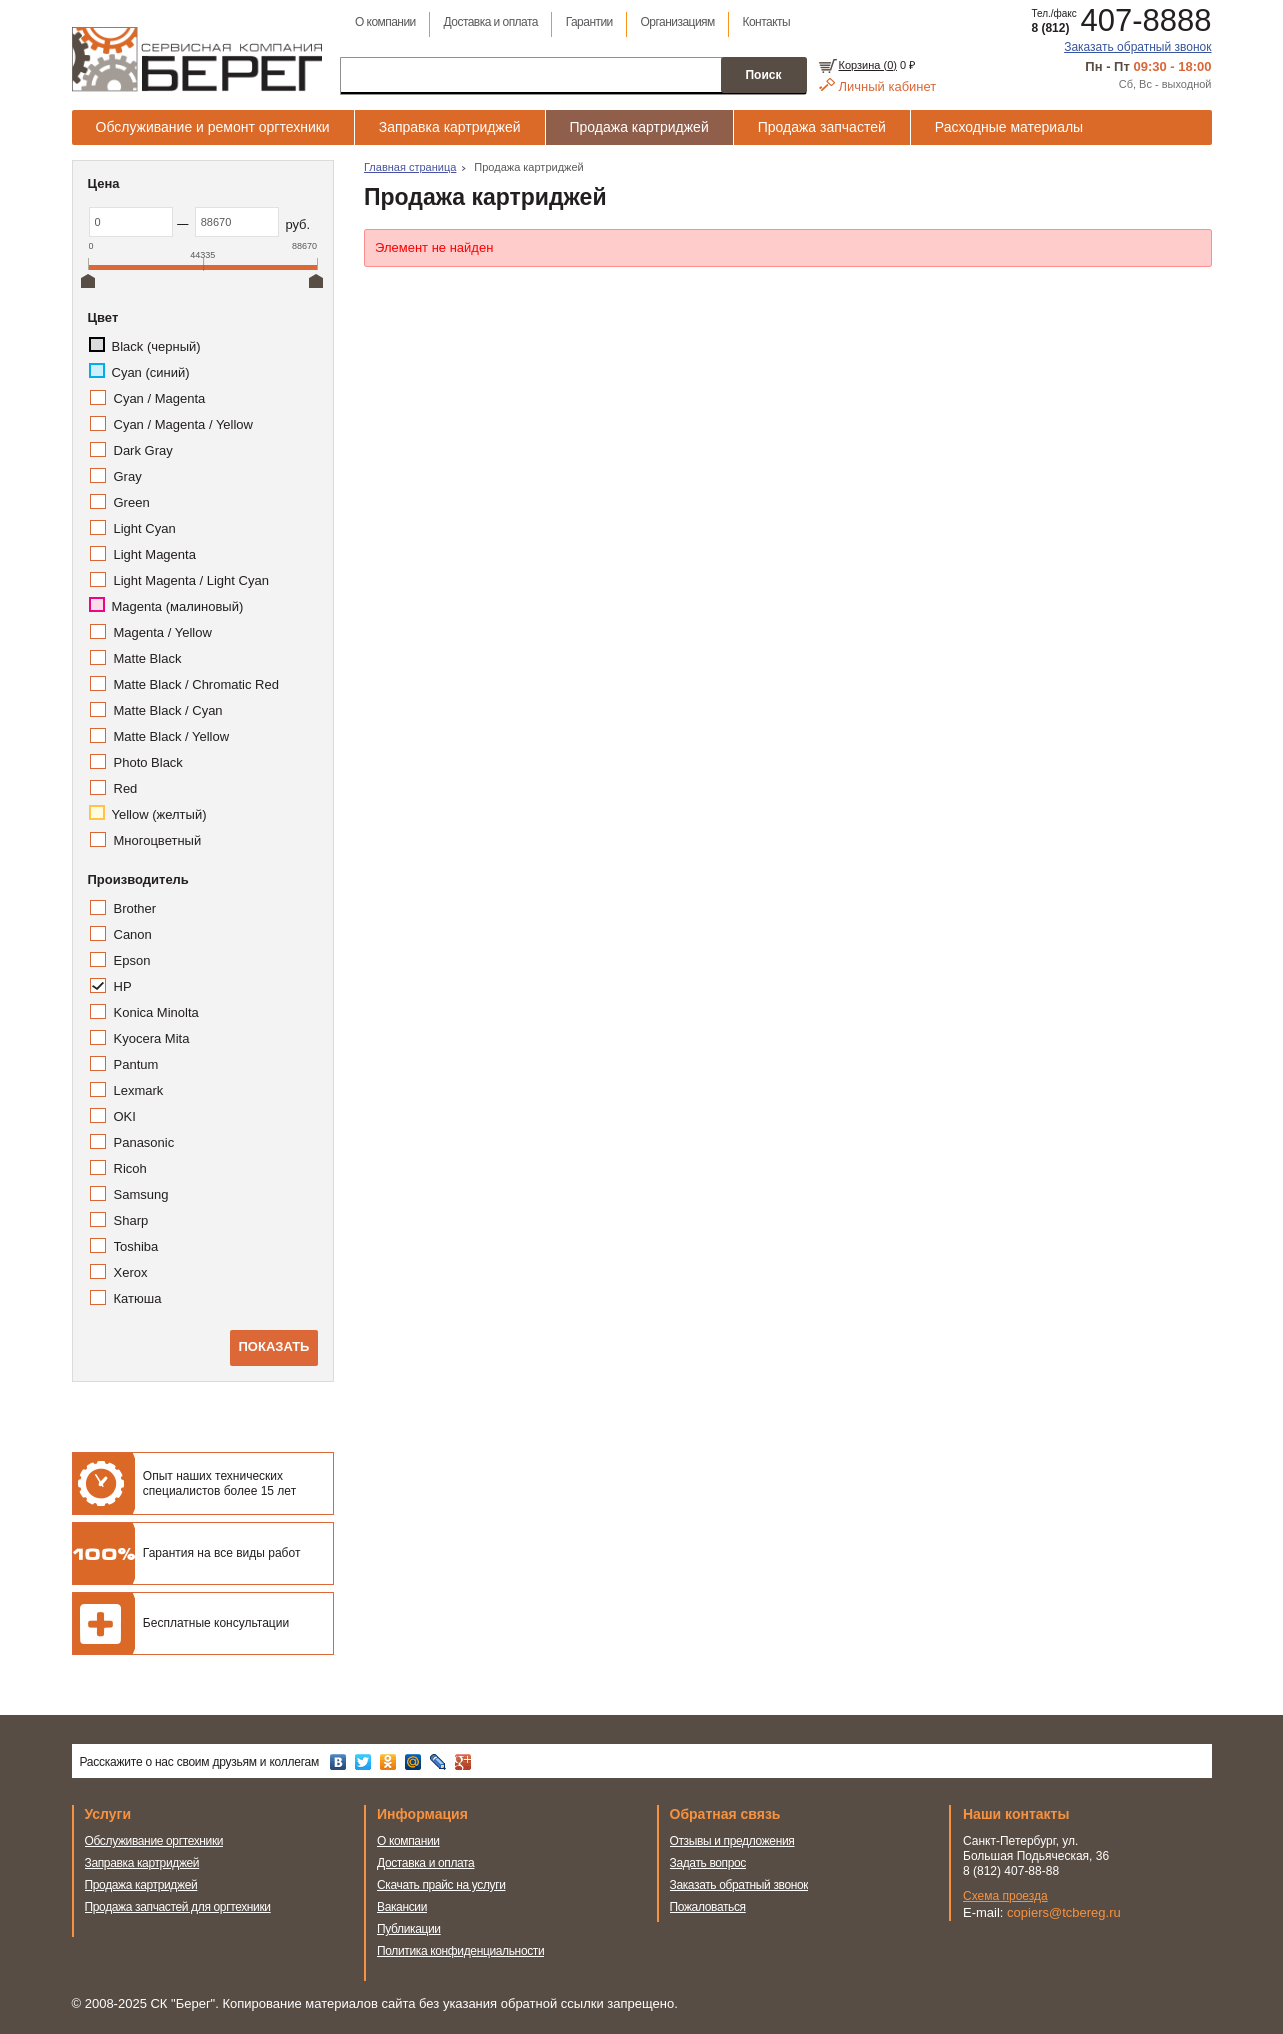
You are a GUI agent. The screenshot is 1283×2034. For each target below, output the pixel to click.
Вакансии (402, 1907)
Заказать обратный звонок (1137, 47)
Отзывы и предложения (732, 1841)
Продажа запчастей (822, 127)
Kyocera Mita (152, 1038)
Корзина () (868, 65)
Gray (128, 476)
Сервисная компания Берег (197, 59)
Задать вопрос (708, 1863)
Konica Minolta (156, 1012)
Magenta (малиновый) (178, 606)
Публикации (409, 1929)
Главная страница (410, 167)
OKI (125, 1116)
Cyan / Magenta (160, 398)
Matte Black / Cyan (168, 710)
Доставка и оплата (491, 22)
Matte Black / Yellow (172, 736)
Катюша (138, 1298)
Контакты (767, 22)
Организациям (678, 22)
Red (126, 788)
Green (132, 502)
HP (123, 986)
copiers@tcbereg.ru (1064, 1912)
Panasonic (144, 1142)
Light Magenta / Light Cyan (191, 580)
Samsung (141, 1194)
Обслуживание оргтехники (154, 1841)
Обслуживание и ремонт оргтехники (213, 127)
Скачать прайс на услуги (441, 1885)
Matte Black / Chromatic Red (196, 684)
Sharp (131, 1220)
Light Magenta (155, 554)
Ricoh (130, 1168)
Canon (133, 934)
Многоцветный (158, 840)
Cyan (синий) (151, 372)
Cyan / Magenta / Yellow (183, 424)
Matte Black (148, 658)
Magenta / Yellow (163, 632)
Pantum (136, 1064)
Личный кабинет (888, 86)
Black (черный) (156, 346)
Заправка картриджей (450, 127)
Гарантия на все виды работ (222, 1553)
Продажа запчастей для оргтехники (178, 1907)
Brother (135, 908)
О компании (385, 22)
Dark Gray (143, 450)
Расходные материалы (1009, 127)
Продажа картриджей (639, 127)
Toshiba (136, 1246)
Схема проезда (1005, 1896)
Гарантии (589, 22)
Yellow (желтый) (159, 814)
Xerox (131, 1272)
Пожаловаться (708, 1907)
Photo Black (148, 762)
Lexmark (139, 1090)
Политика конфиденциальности (460, 1951)
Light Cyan (145, 528)
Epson (132, 960)
